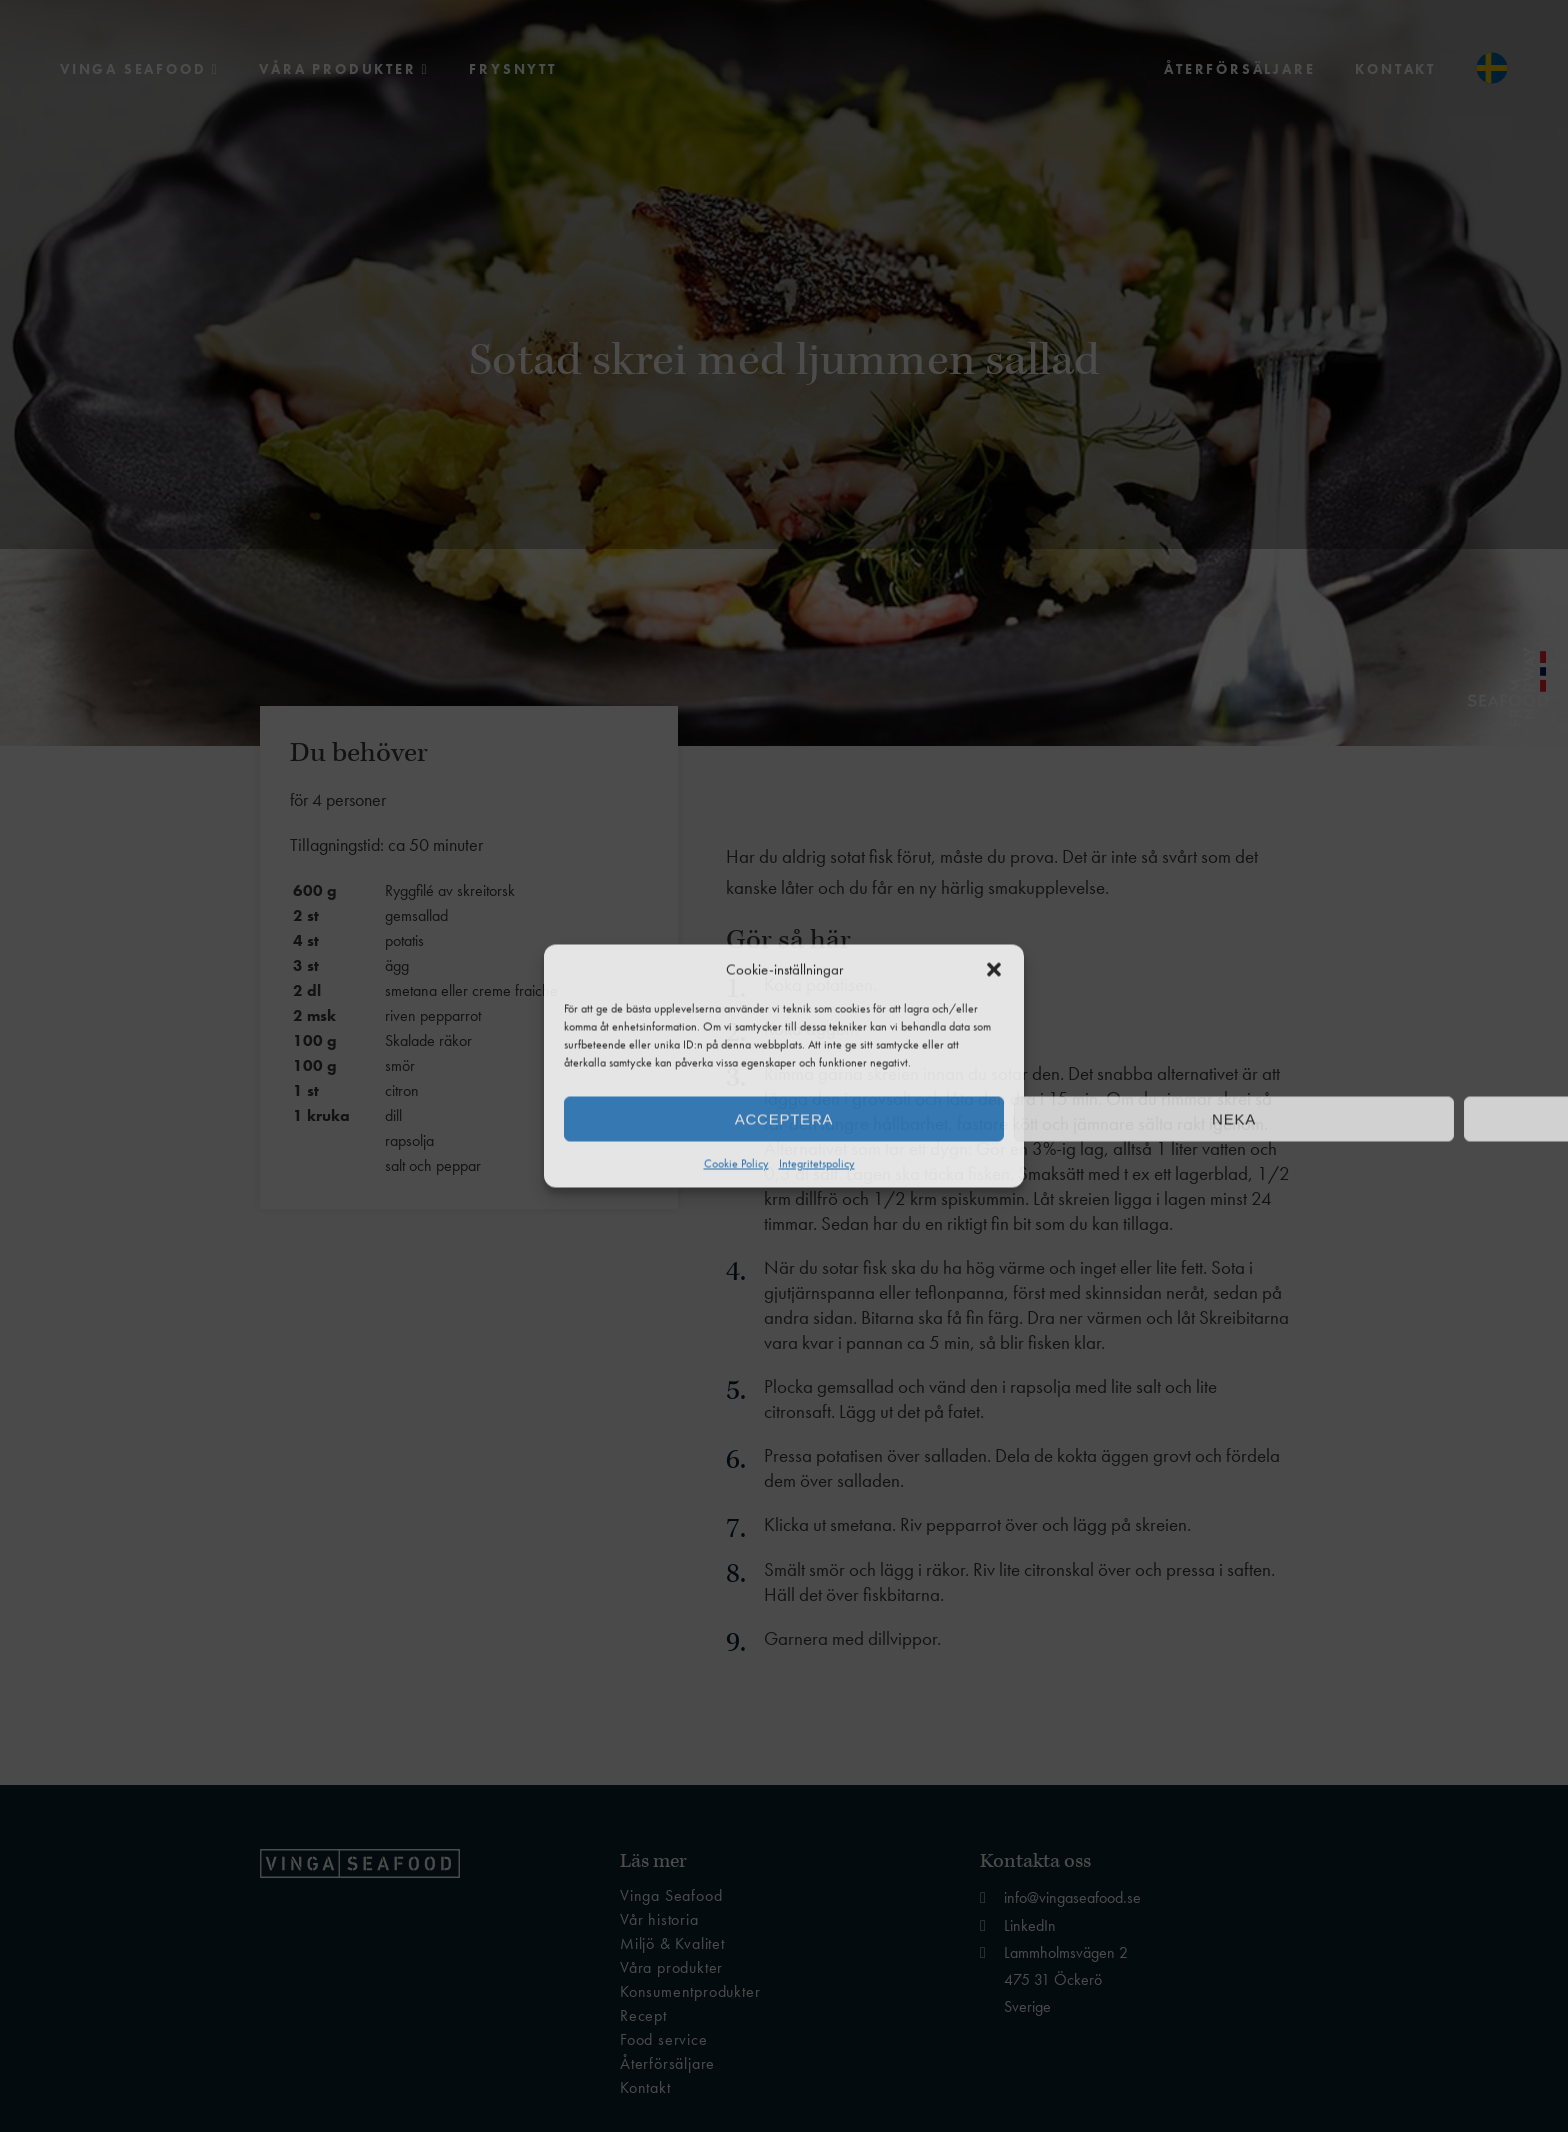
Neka (1234, 1118)
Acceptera (784, 1118)
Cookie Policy (736, 1164)
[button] (994, 970)
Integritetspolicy (817, 1164)
